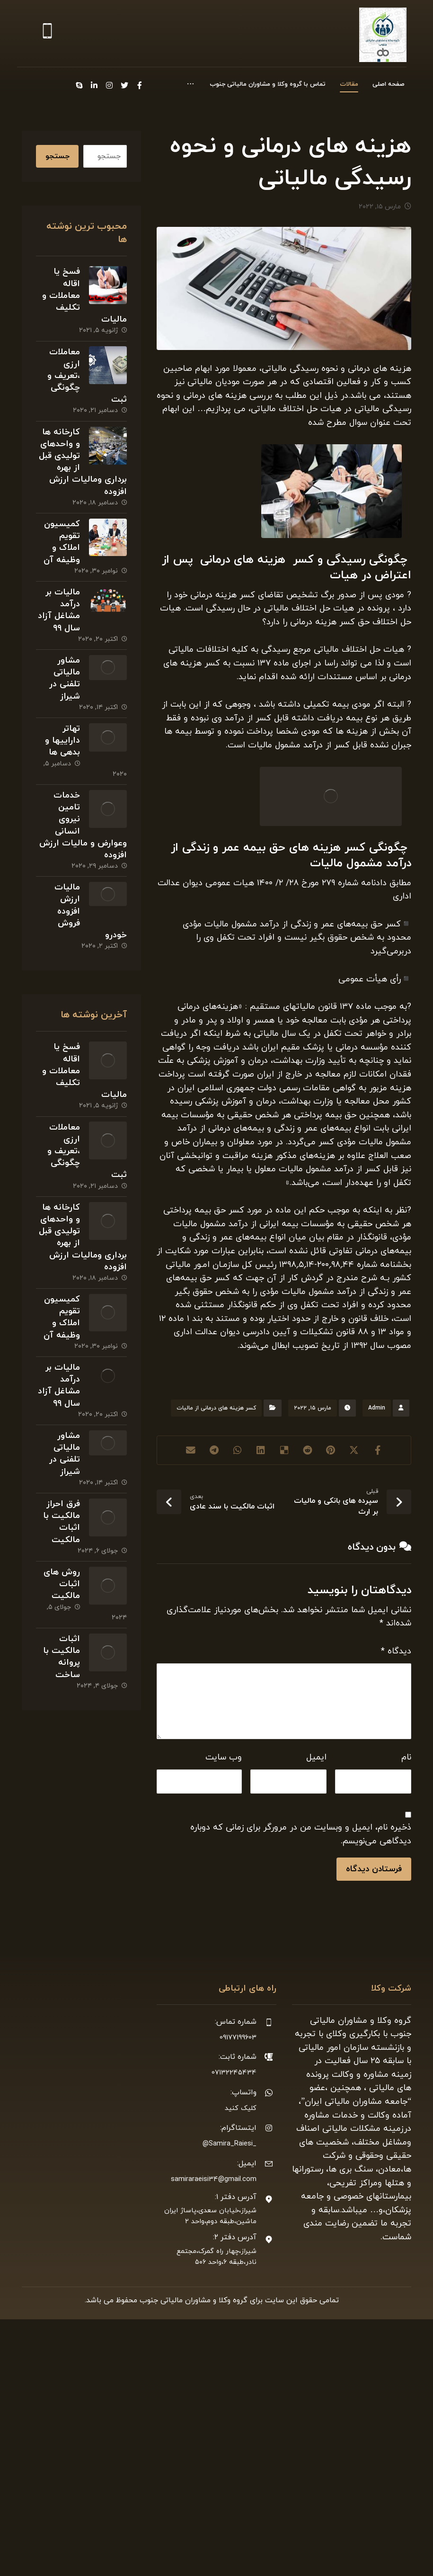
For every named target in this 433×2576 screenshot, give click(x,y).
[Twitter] (74, 85)
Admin (376, 1579)
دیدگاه (396, 1831)
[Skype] (29, 85)
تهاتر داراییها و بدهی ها (62, 759)
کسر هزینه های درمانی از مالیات (216, 1579)
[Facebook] (89, 85)
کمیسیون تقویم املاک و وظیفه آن (61, 552)
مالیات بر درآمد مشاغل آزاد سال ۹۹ (58, 623)
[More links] (188, 86)
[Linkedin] (44, 85)
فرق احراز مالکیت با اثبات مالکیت (61, 1568)
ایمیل (316, 1942)
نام (406, 1942)
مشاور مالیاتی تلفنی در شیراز (64, 694)
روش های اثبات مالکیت (61, 1632)
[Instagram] (59, 85)
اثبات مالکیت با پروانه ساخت (61, 1711)
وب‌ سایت (223, 1942)
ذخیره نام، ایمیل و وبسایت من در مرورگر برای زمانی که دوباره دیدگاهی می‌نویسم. (300, 2028)
